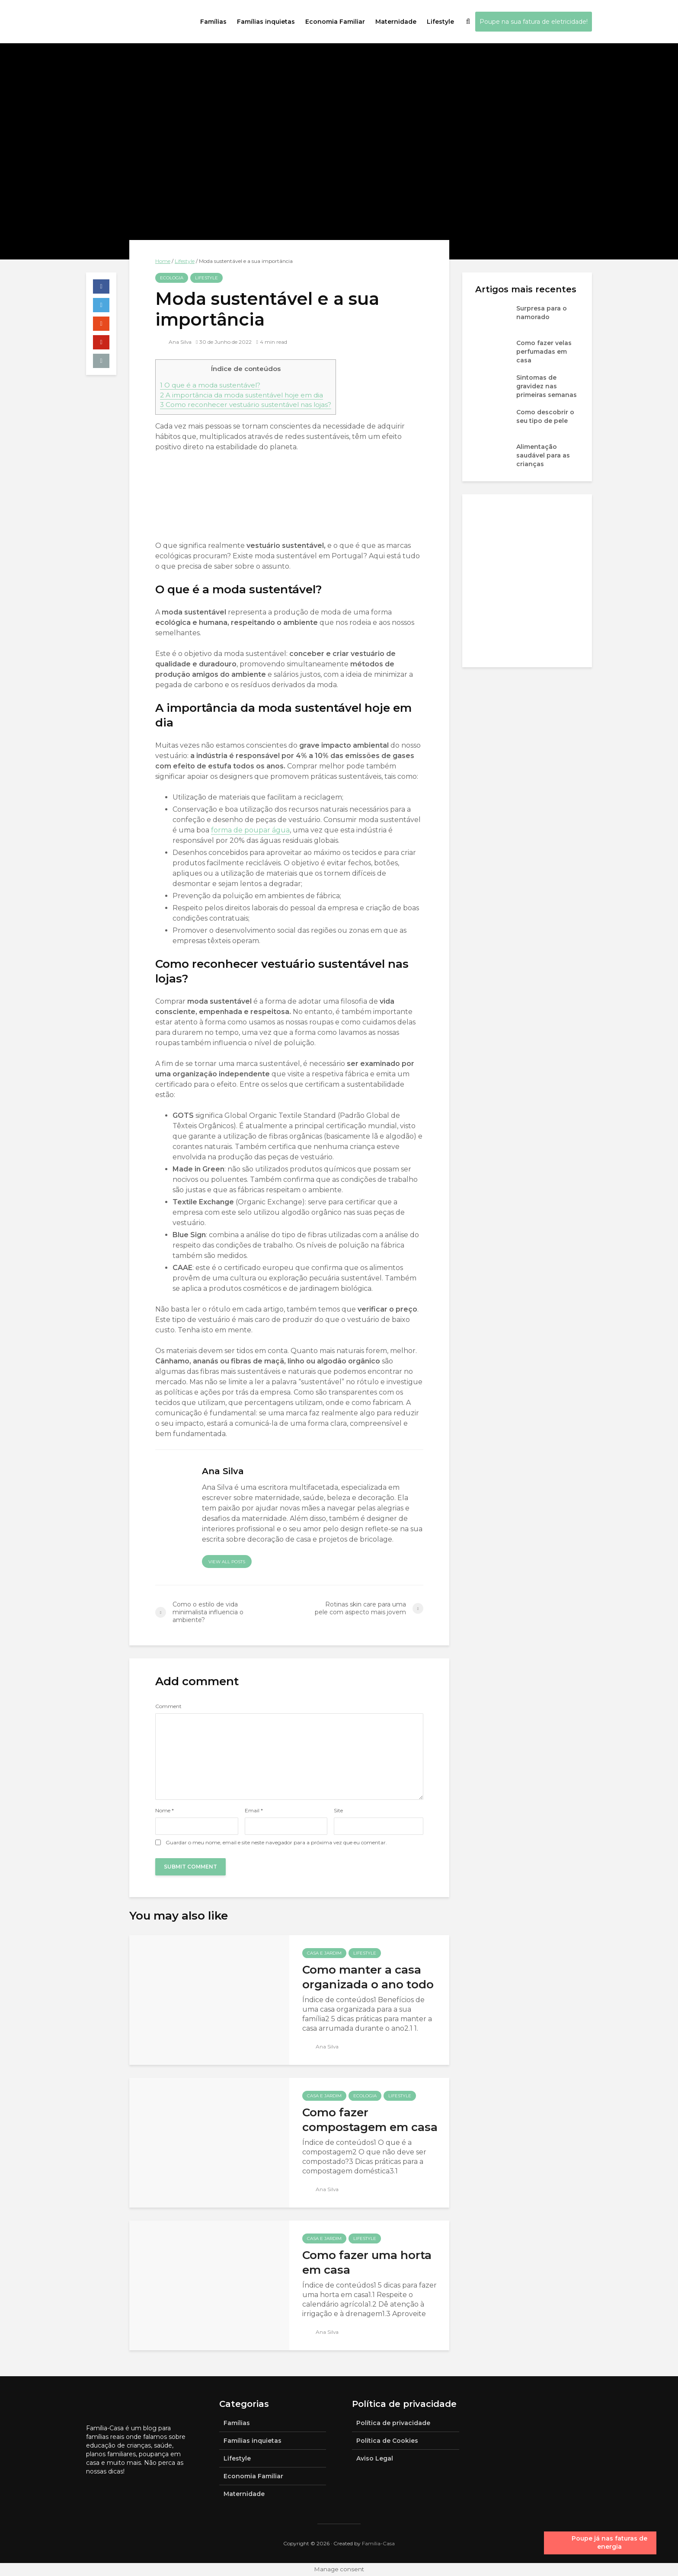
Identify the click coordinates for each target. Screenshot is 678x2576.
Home (162, 261)
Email (254, 1810)
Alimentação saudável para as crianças (543, 455)
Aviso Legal (374, 2458)
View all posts (226, 1562)
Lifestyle (440, 22)
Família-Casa (378, 2543)
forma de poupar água (250, 830)
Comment (168, 1706)
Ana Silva (173, 342)
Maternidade (395, 22)
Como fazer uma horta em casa (367, 2262)
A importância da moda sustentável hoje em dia (241, 395)
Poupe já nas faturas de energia (609, 2542)
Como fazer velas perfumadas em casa (544, 351)
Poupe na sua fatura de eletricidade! (534, 22)
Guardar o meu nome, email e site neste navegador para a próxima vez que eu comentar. (276, 1842)
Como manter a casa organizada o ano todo (368, 1977)
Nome (164, 1810)
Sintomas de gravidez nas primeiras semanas (546, 386)
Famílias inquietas (266, 22)
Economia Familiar (335, 22)
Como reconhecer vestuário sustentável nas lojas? (245, 404)
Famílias (213, 22)
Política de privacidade (393, 2423)
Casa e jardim (324, 1953)
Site (338, 1810)
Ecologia (171, 278)
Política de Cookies (387, 2441)
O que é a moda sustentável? (210, 385)
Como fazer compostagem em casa (370, 2120)
